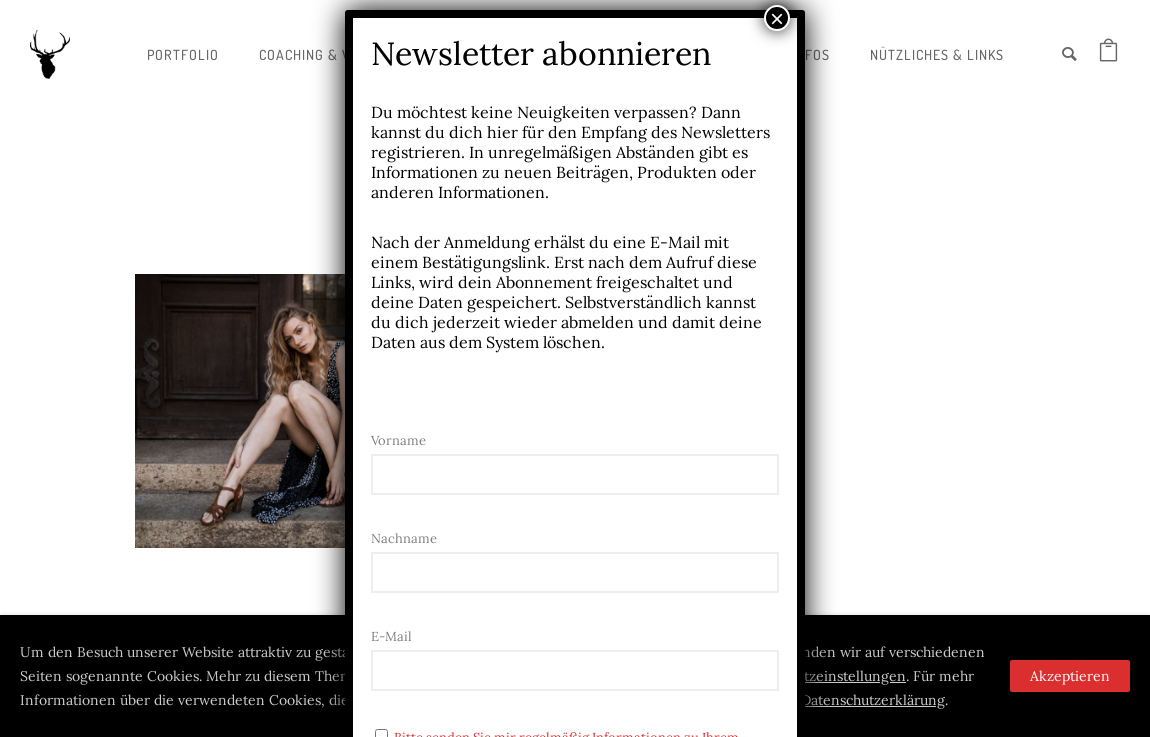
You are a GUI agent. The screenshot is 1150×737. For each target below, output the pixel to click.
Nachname (404, 538)
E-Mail (391, 636)
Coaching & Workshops (340, 54)
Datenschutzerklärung (873, 700)
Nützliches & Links (937, 54)
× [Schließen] (777, 18)
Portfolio (183, 54)
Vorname (398, 440)
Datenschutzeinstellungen (821, 676)
